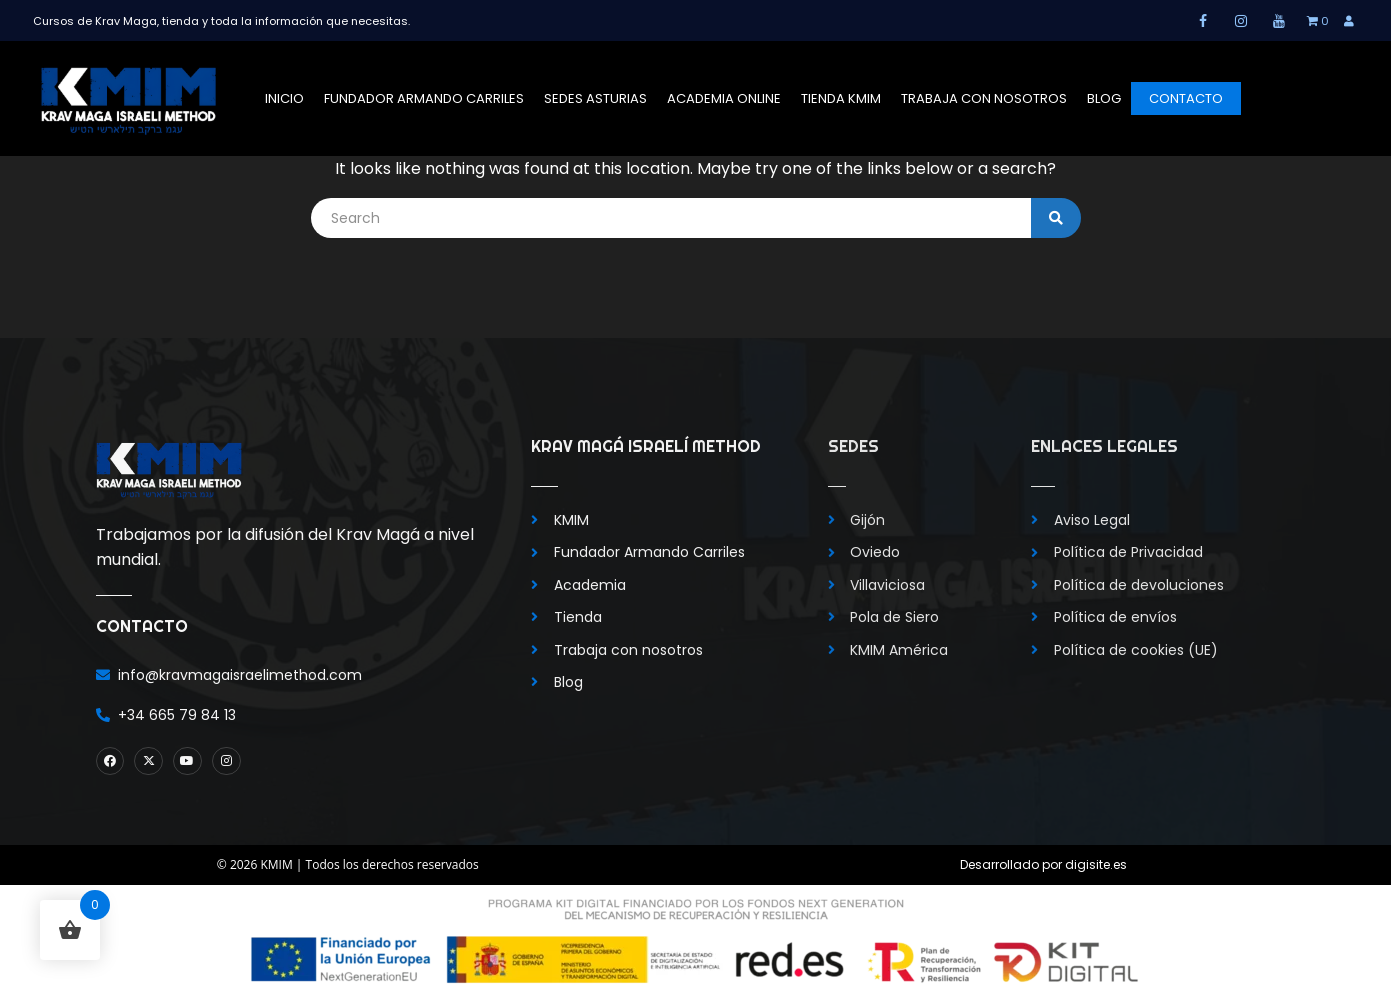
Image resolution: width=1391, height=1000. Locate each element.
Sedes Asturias (595, 98)
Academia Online (724, 98)
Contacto (1186, 98)
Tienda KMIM (841, 98)
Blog (1104, 98)
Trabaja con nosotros (984, 98)
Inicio (284, 98)
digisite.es (1096, 864)
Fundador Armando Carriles (424, 98)
